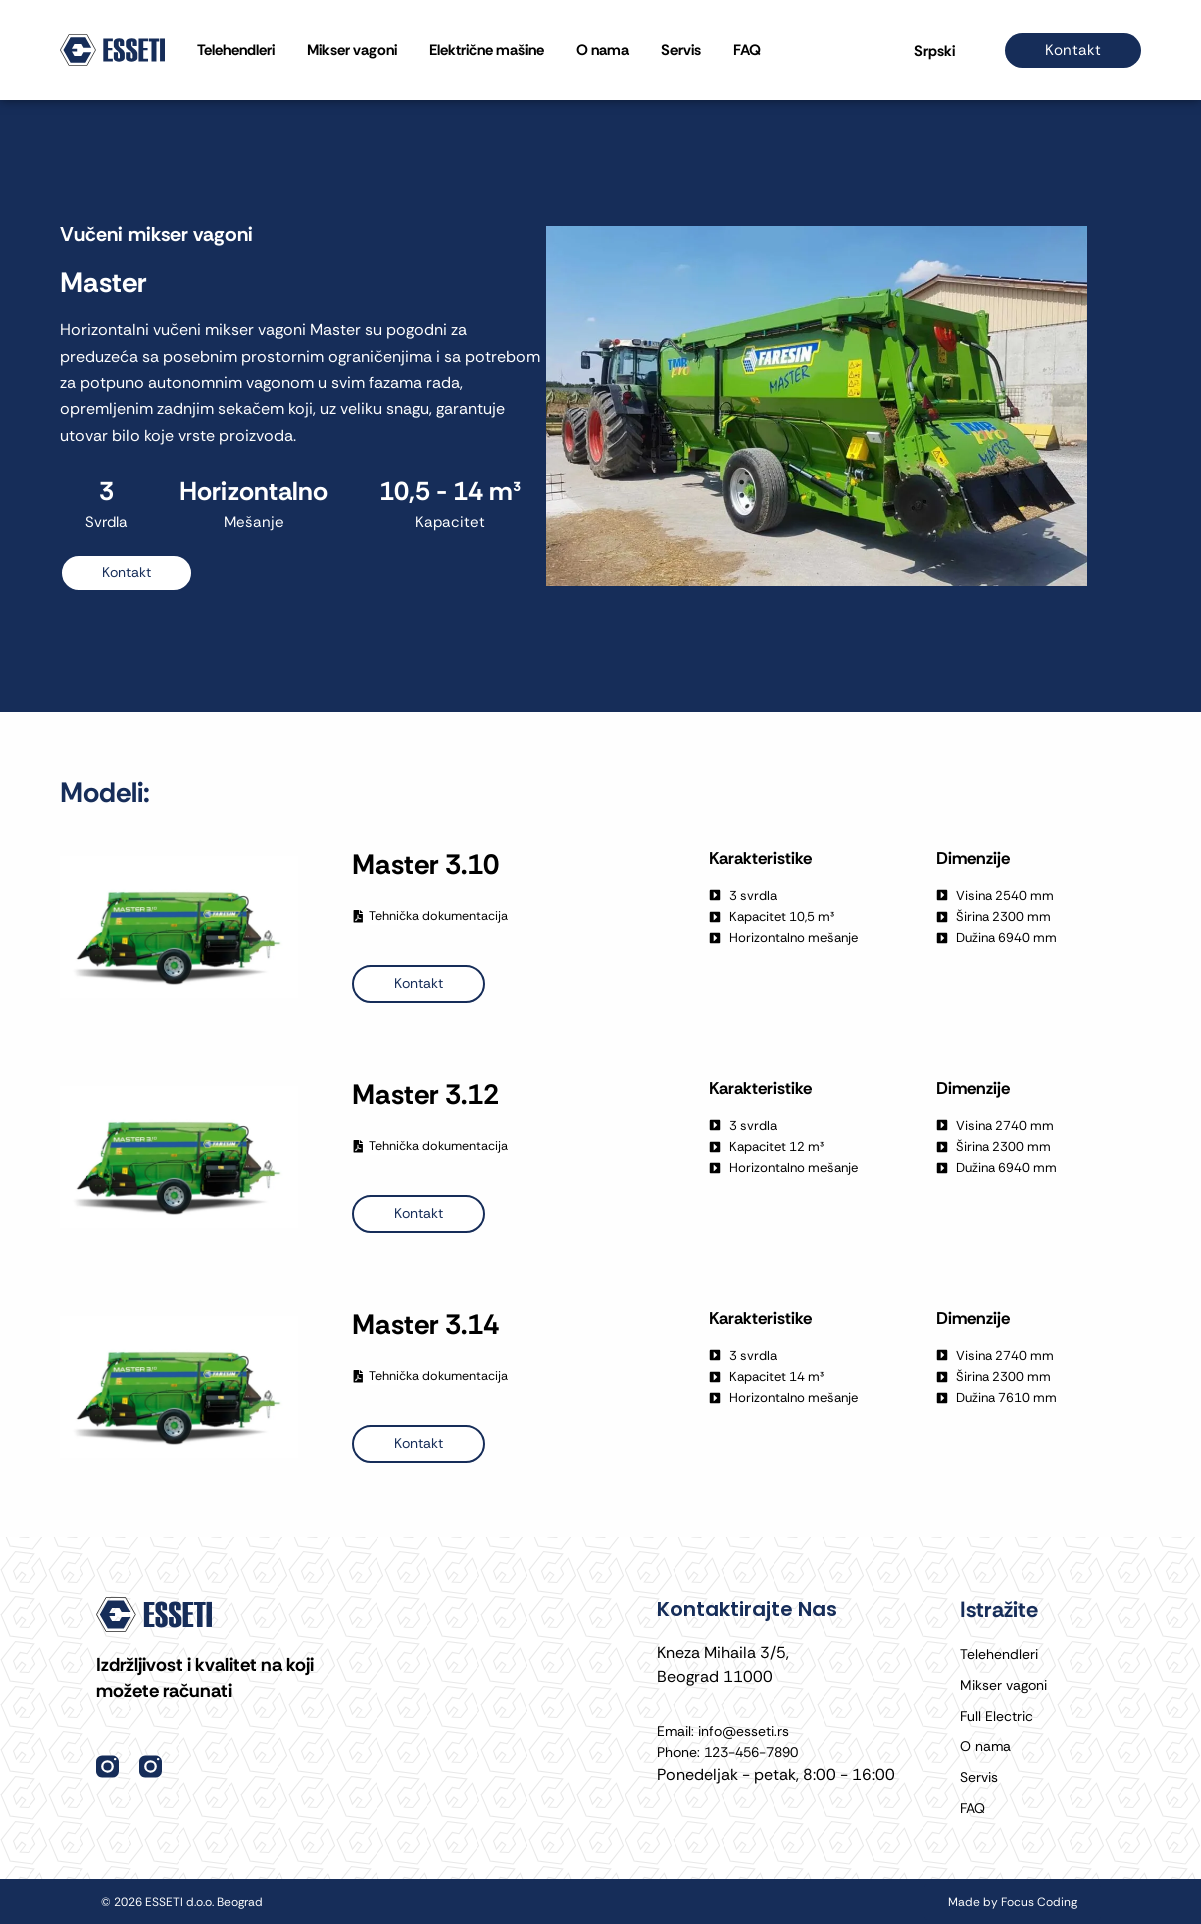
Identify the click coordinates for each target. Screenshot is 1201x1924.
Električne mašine (486, 50)
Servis (681, 50)
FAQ (747, 50)
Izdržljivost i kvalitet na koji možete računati (213, 1658)
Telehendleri (236, 50)
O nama (602, 50)
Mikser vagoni (352, 50)
